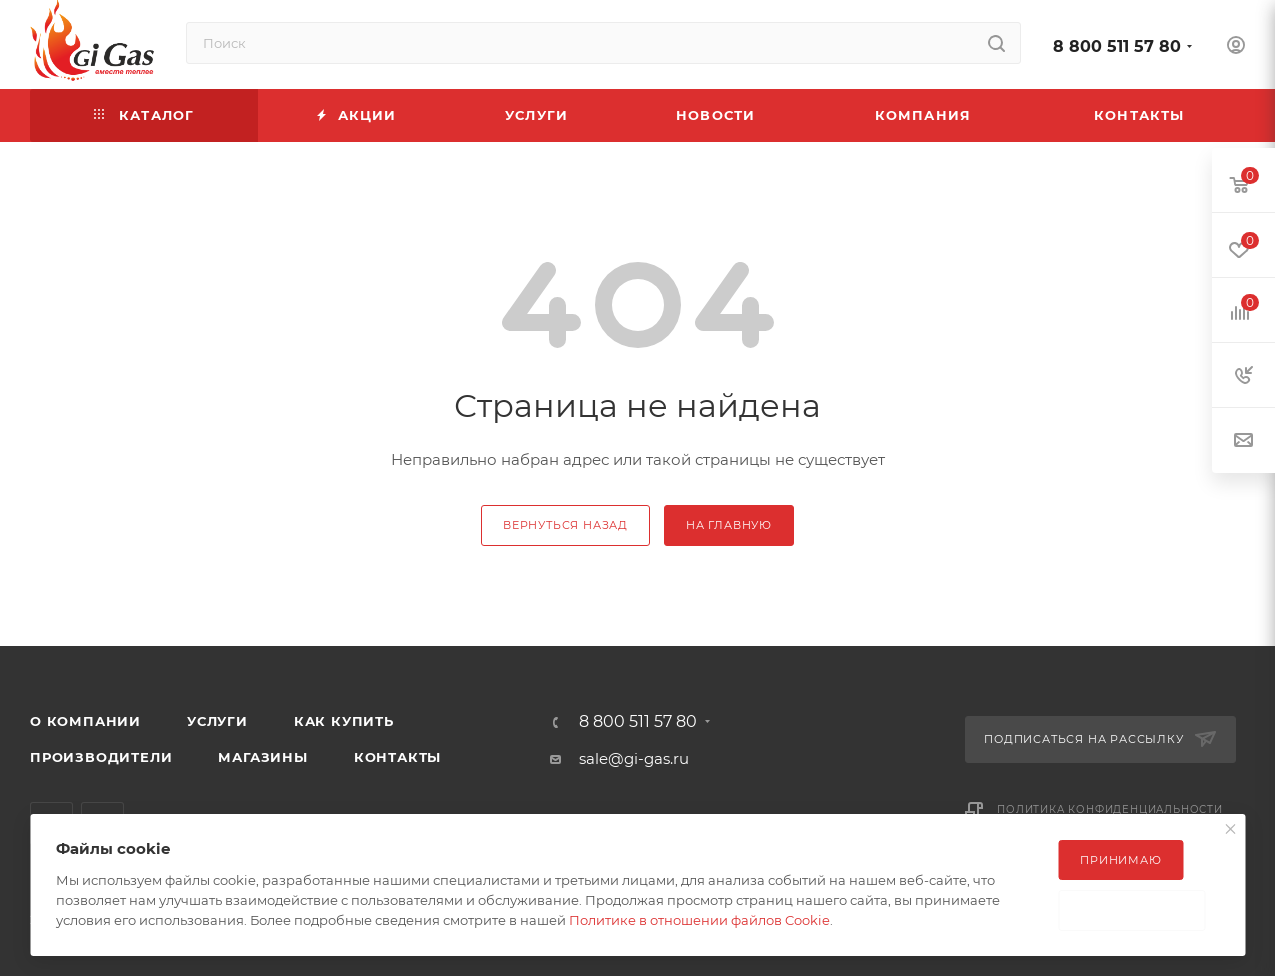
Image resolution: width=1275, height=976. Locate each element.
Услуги (217, 721)
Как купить (344, 721)
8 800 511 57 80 (1117, 46)
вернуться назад (565, 525)
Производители (101, 757)
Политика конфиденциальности (1110, 809)
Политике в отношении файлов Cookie (699, 920)
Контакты (397, 757)
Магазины (262, 757)
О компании (85, 721)
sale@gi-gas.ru (634, 758)
